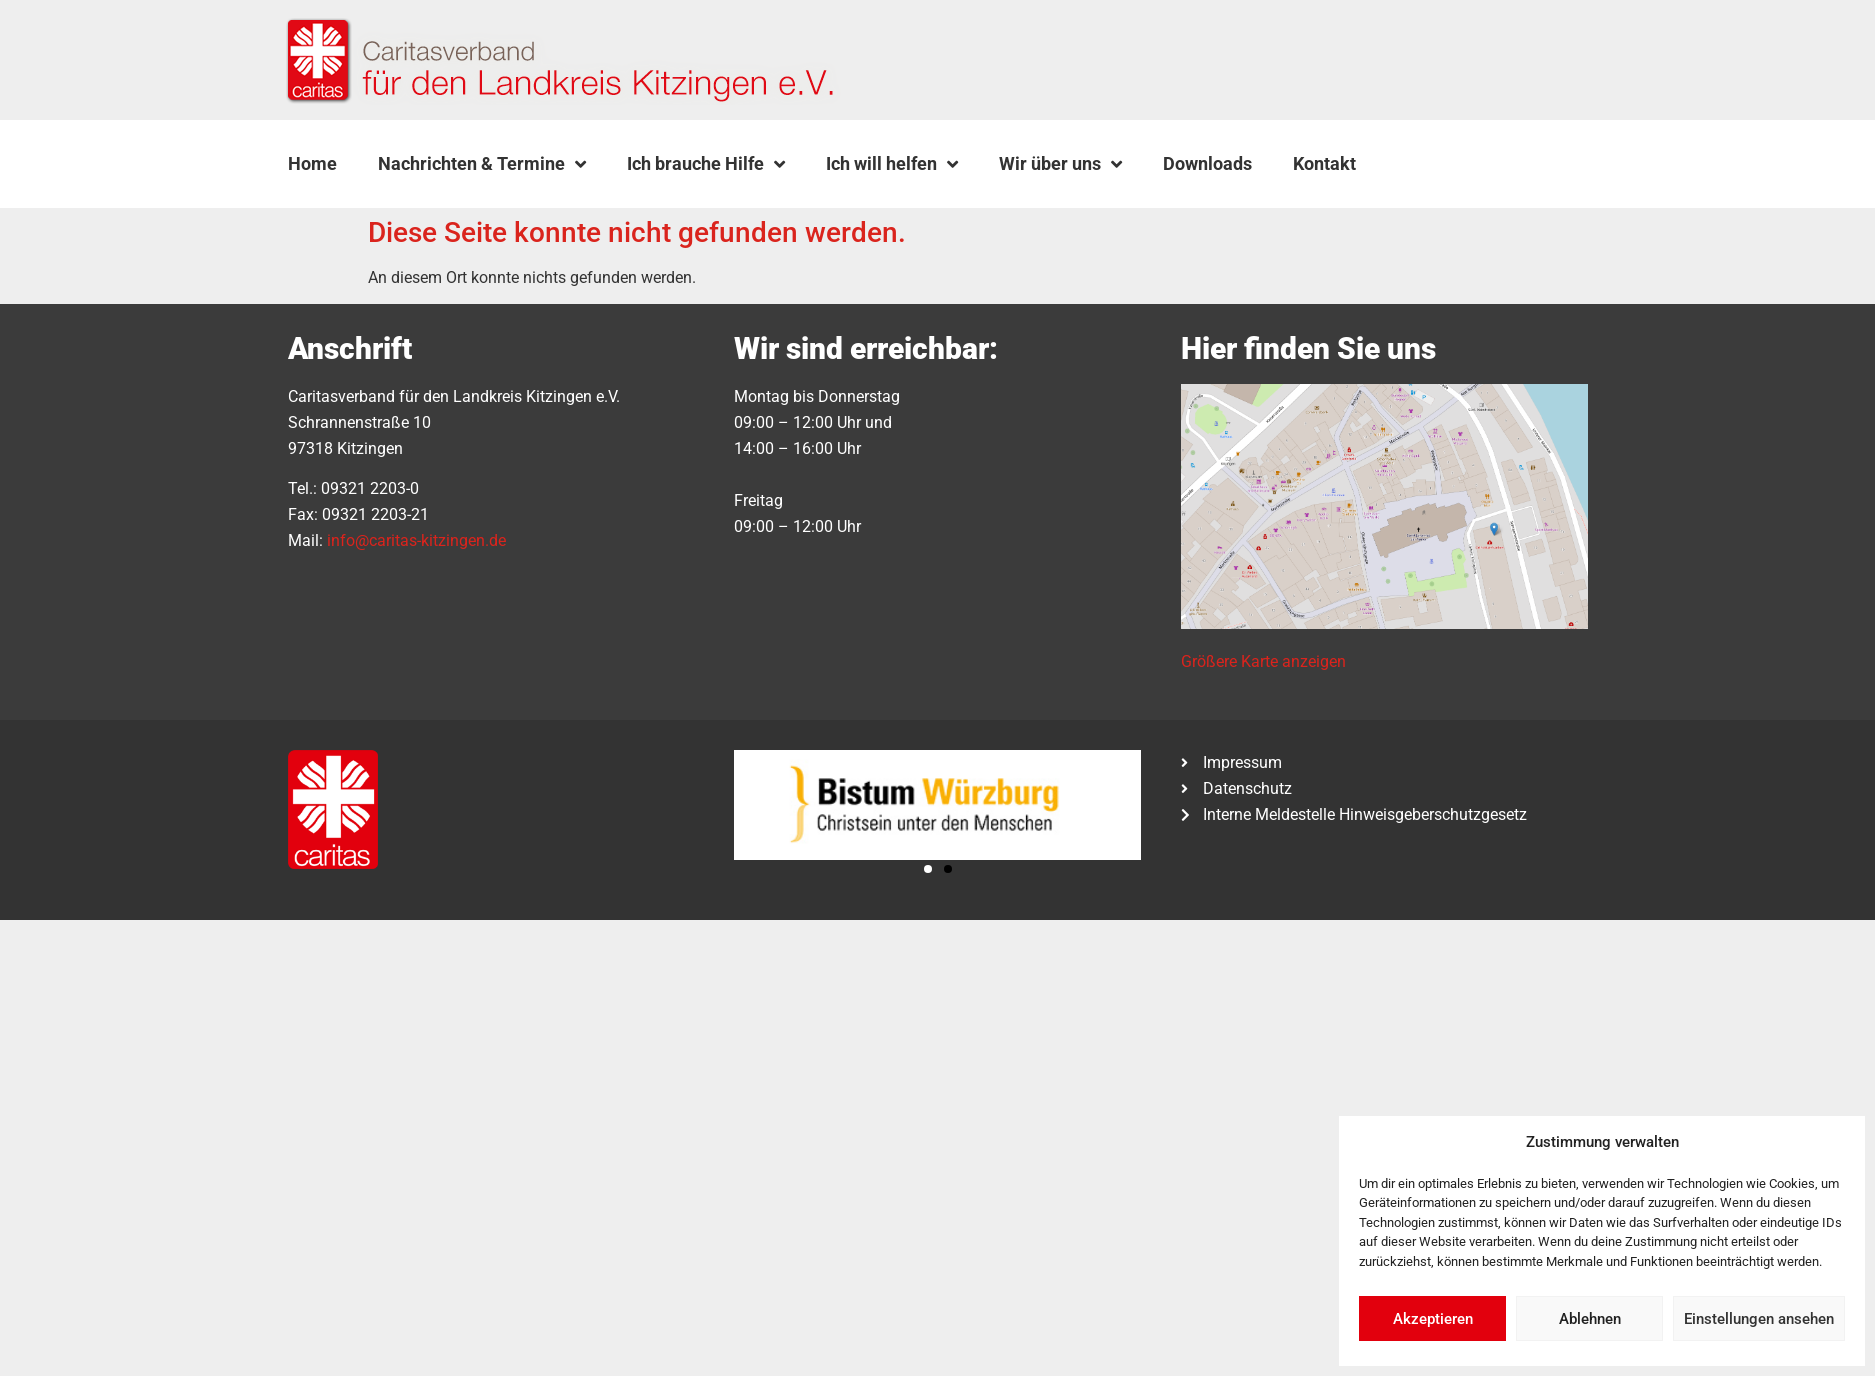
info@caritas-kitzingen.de (416, 540)
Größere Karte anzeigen (1263, 661)
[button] (1427, 164)
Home (312, 163)
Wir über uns (1060, 164)
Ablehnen (1590, 1319)
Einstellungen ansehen (1759, 1319)
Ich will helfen (892, 164)
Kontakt (1324, 163)
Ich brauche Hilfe (706, 164)
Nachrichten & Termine (482, 164)
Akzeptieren (1433, 1319)
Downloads (1207, 163)
